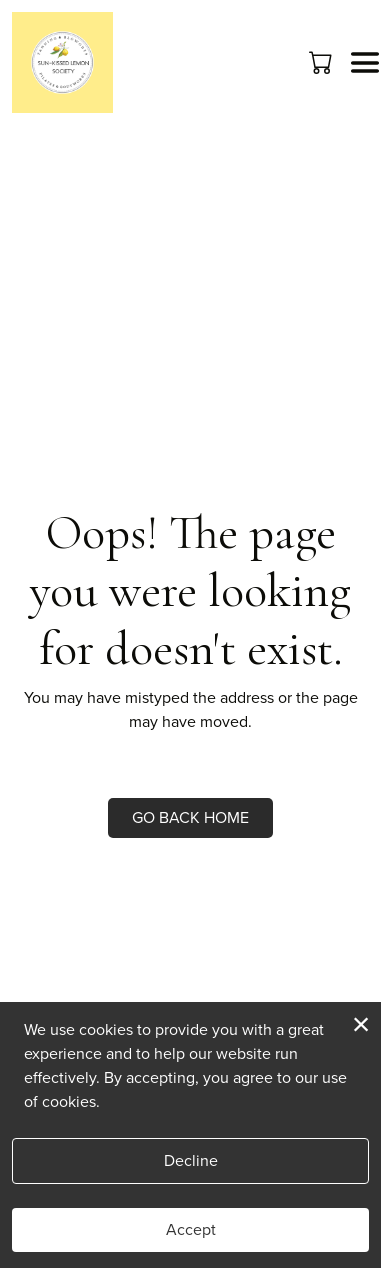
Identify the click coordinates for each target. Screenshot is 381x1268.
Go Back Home (190, 817)
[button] (322, 62)
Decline (191, 1160)
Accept (191, 1229)
